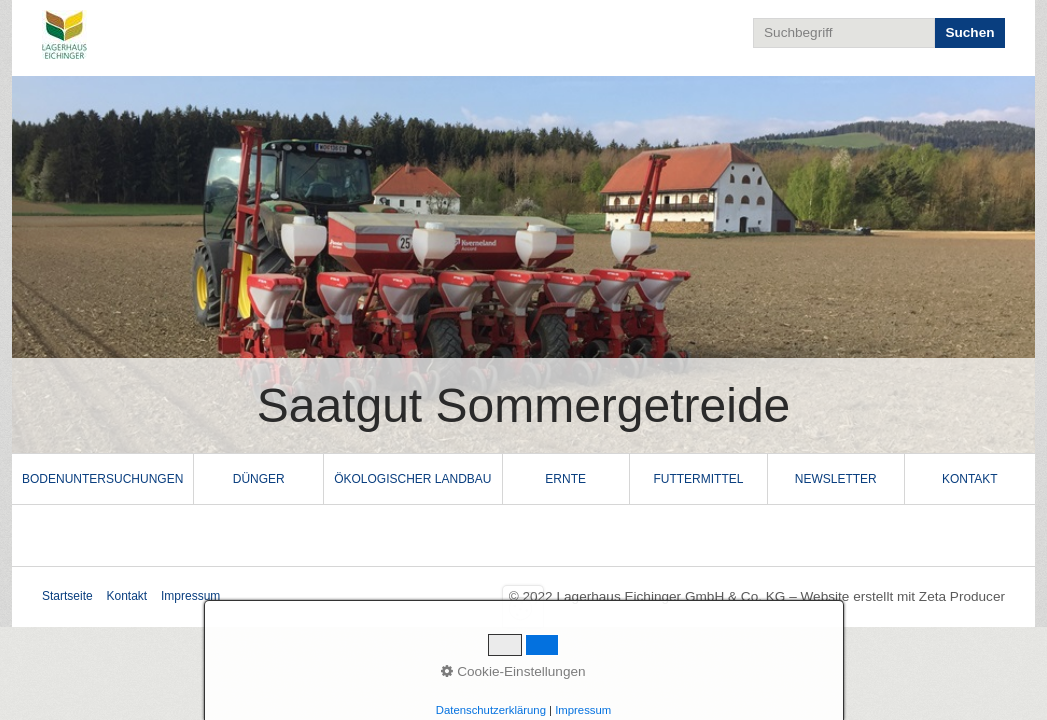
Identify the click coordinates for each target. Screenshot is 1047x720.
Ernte (565, 479)
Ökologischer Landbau (412, 479)
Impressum (190, 596)
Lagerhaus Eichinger (249, 34)
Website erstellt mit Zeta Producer (903, 596)
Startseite (67, 596)
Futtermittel (698, 479)
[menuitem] (103, 479)
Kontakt (970, 479)
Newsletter (836, 479)
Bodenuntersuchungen (102, 479)
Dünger (259, 479)
